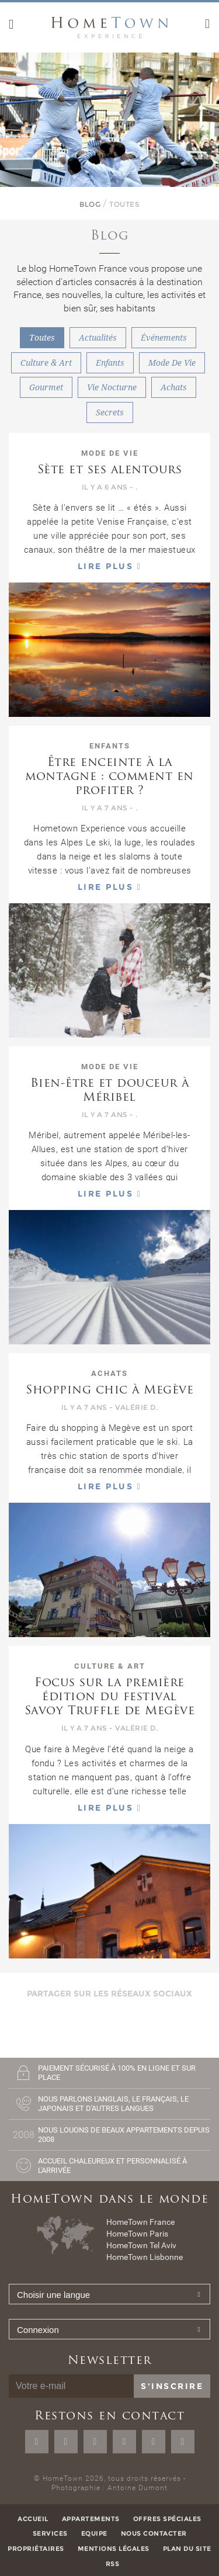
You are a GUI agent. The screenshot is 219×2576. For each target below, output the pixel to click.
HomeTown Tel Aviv (141, 2245)
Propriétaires (36, 2548)
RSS (113, 2564)
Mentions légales (114, 2548)
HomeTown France (140, 2222)
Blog (89, 204)
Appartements (91, 2519)
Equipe (94, 2533)
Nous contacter (154, 2533)
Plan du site (187, 2548)
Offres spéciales (167, 2519)
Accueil (33, 2519)
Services (50, 2533)
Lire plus (110, 566)
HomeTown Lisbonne (144, 2257)
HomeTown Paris (137, 2233)
